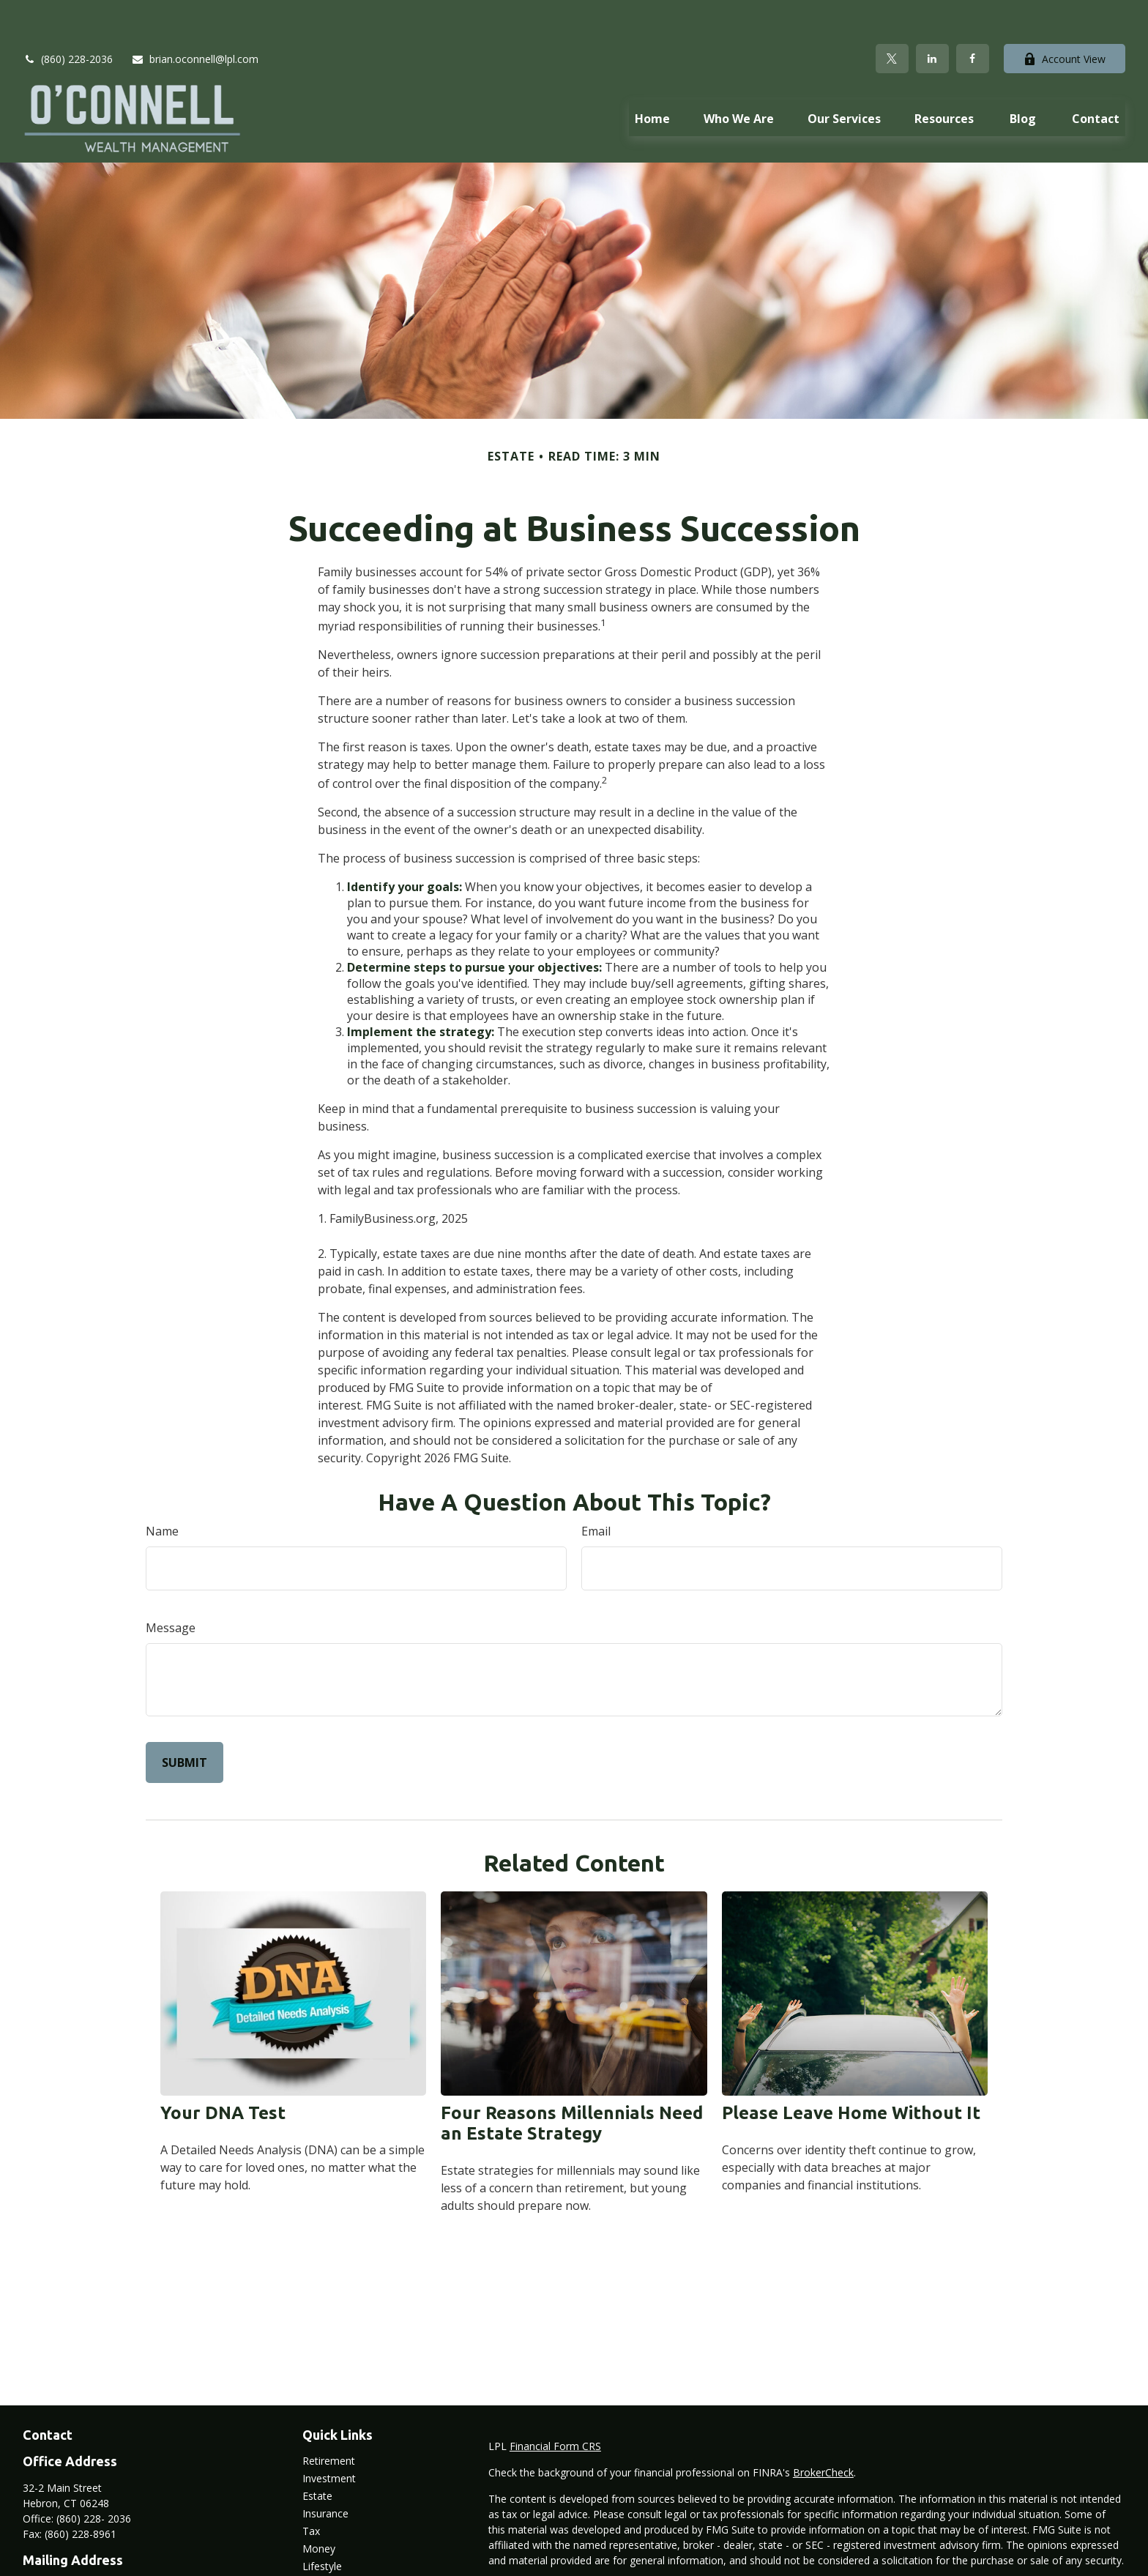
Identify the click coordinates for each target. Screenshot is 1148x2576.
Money (318, 2505)
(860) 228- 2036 (93, 2475)
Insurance (325, 2469)
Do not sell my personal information (872, 2558)
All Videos (325, 2557)
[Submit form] (184, 1718)
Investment (329, 2434)
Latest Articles (336, 2540)
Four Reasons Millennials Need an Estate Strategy (572, 2079)
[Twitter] (892, 14)
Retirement (328, 2417)
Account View (1065, 15)
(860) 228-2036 (68, 15)
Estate (317, 2452)
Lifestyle (322, 2522)
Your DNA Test (223, 2069)
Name (162, 1487)
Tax (311, 2487)
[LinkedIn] (932, 14)
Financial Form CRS (555, 2402)
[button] (652, 74)
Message (170, 1584)
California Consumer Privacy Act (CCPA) (971, 2543)
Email (596, 1487)
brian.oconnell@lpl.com (194, 15)
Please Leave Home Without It (851, 2069)
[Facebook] (972, 14)
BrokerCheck (823, 2428)
